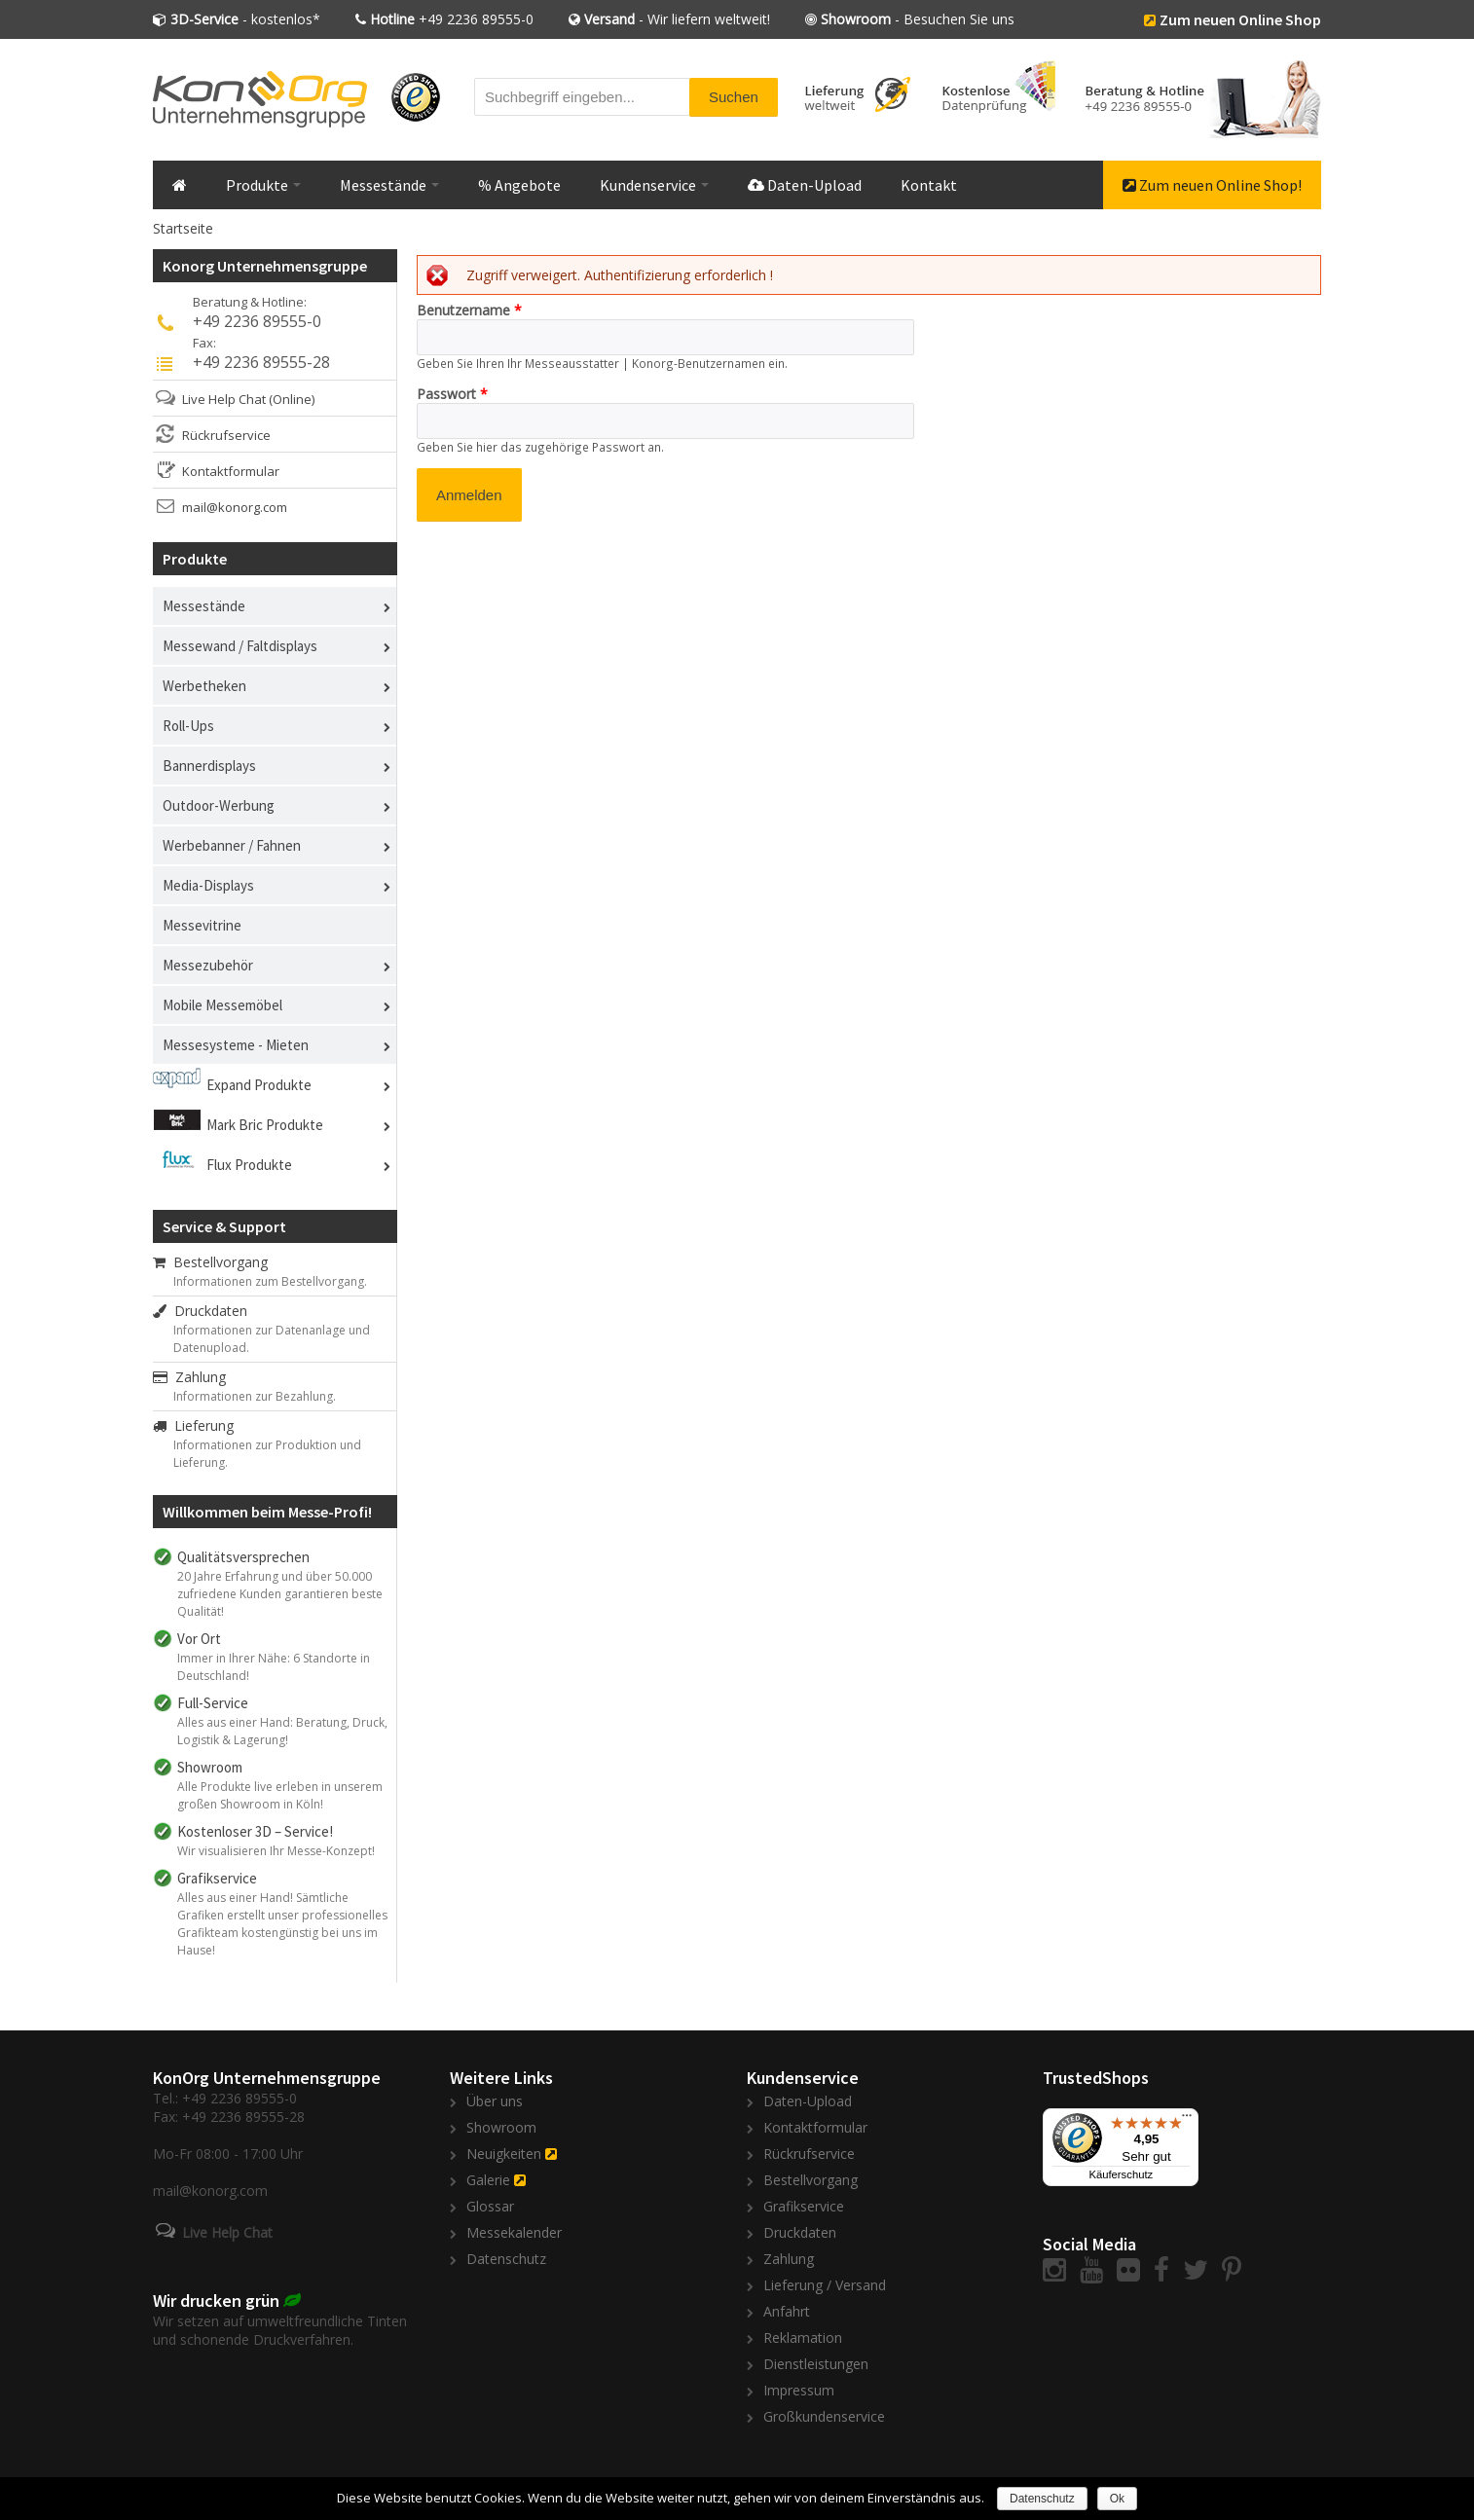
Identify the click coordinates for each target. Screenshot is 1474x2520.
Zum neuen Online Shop (1240, 19)
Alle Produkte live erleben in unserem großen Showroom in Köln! (280, 1795)
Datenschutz (506, 2258)
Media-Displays (208, 885)
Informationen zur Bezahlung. (254, 1396)
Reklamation (802, 2337)
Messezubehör (208, 965)
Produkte (263, 185)
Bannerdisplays (209, 765)
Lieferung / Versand (824, 2285)
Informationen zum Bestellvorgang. (270, 1281)
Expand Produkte (259, 1085)
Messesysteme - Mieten (236, 1045)
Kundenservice (654, 185)
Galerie (488, 2180)
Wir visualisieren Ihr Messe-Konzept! (276, 1851)
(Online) (291, 399)
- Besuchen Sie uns (917, 19)
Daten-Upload (805, 185)
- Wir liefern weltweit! (677, 19)
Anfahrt (786, 2311)
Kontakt (929, 185)
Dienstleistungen (815, 2364)
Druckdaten (200, 1310)
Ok (1117, 2498)
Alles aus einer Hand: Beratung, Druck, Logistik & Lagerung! (282, 1731)
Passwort (452, 393)
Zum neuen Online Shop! (1212, 185)
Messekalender (514, 2232)
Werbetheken (204, 685)
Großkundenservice (824, 2416)
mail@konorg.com (234, 507)
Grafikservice (803, 2206)
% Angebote (519, 185)
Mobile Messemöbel (222, 1005)
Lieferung (193, 1425)
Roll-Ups (188, 725)
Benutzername (469, 310)
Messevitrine (202, 925)
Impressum (798, 2390)
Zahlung (189, 1377)
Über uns (494, 2101)
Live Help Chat (224, 399)
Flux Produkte (249, 1164)
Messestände (389, 185)
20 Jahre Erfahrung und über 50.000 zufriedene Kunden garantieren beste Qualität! (280, 1594)
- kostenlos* (245, 19)
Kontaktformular (230, 471)
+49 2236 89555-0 (452, 19)
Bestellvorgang (210, 1262)
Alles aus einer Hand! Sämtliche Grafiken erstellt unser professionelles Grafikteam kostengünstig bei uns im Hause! (282, 1923)
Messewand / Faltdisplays (240, 646)
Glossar (490, 2206)
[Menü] (1186, 2120)
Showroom (501, 2127)
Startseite (183, 228)
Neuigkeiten (503, 2153)
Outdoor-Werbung (219, 805)
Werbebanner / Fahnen (232, 845)
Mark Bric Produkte (264, 1124)
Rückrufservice (226, 435)
